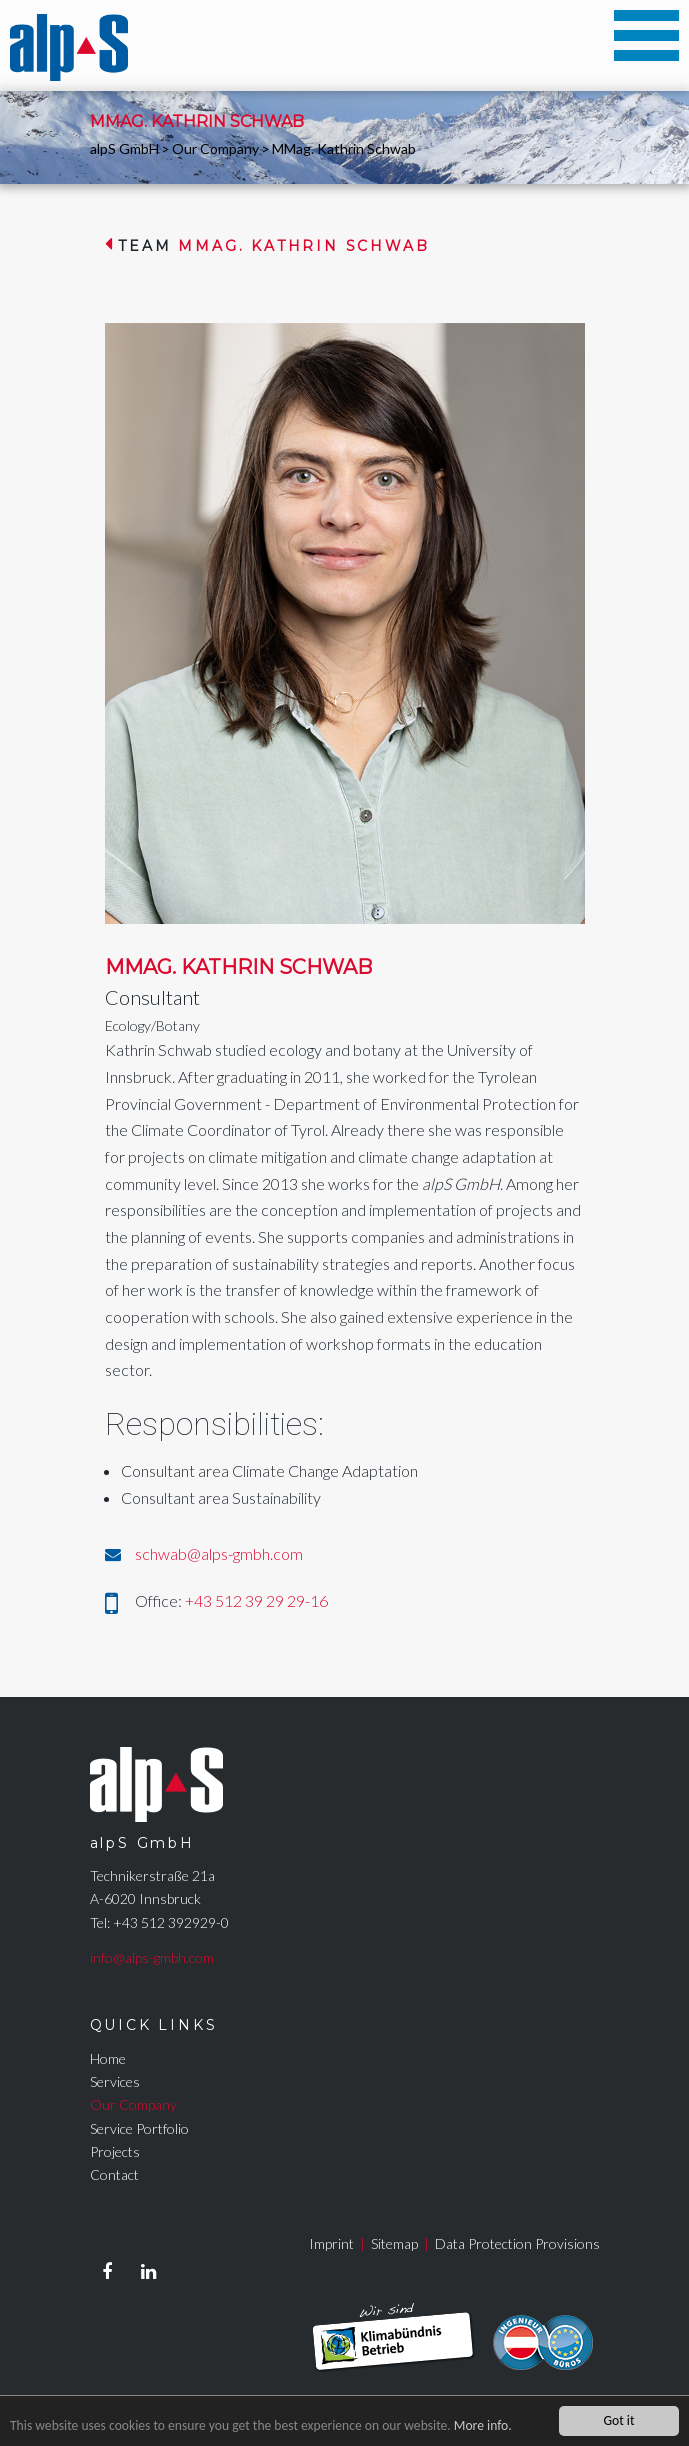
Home (108, 2058)
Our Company (215, 148)
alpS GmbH (124, 148)
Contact (114, 2174)
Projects (115, 2151)
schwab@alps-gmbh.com (219, 1553)
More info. (483, 2426)
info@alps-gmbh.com (152, 1957)
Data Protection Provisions (517, 2243)
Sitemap (394, 2243)
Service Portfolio (139, 2128)
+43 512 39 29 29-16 (256, 1600)
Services (115, 2081)
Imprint (331, 2243)
